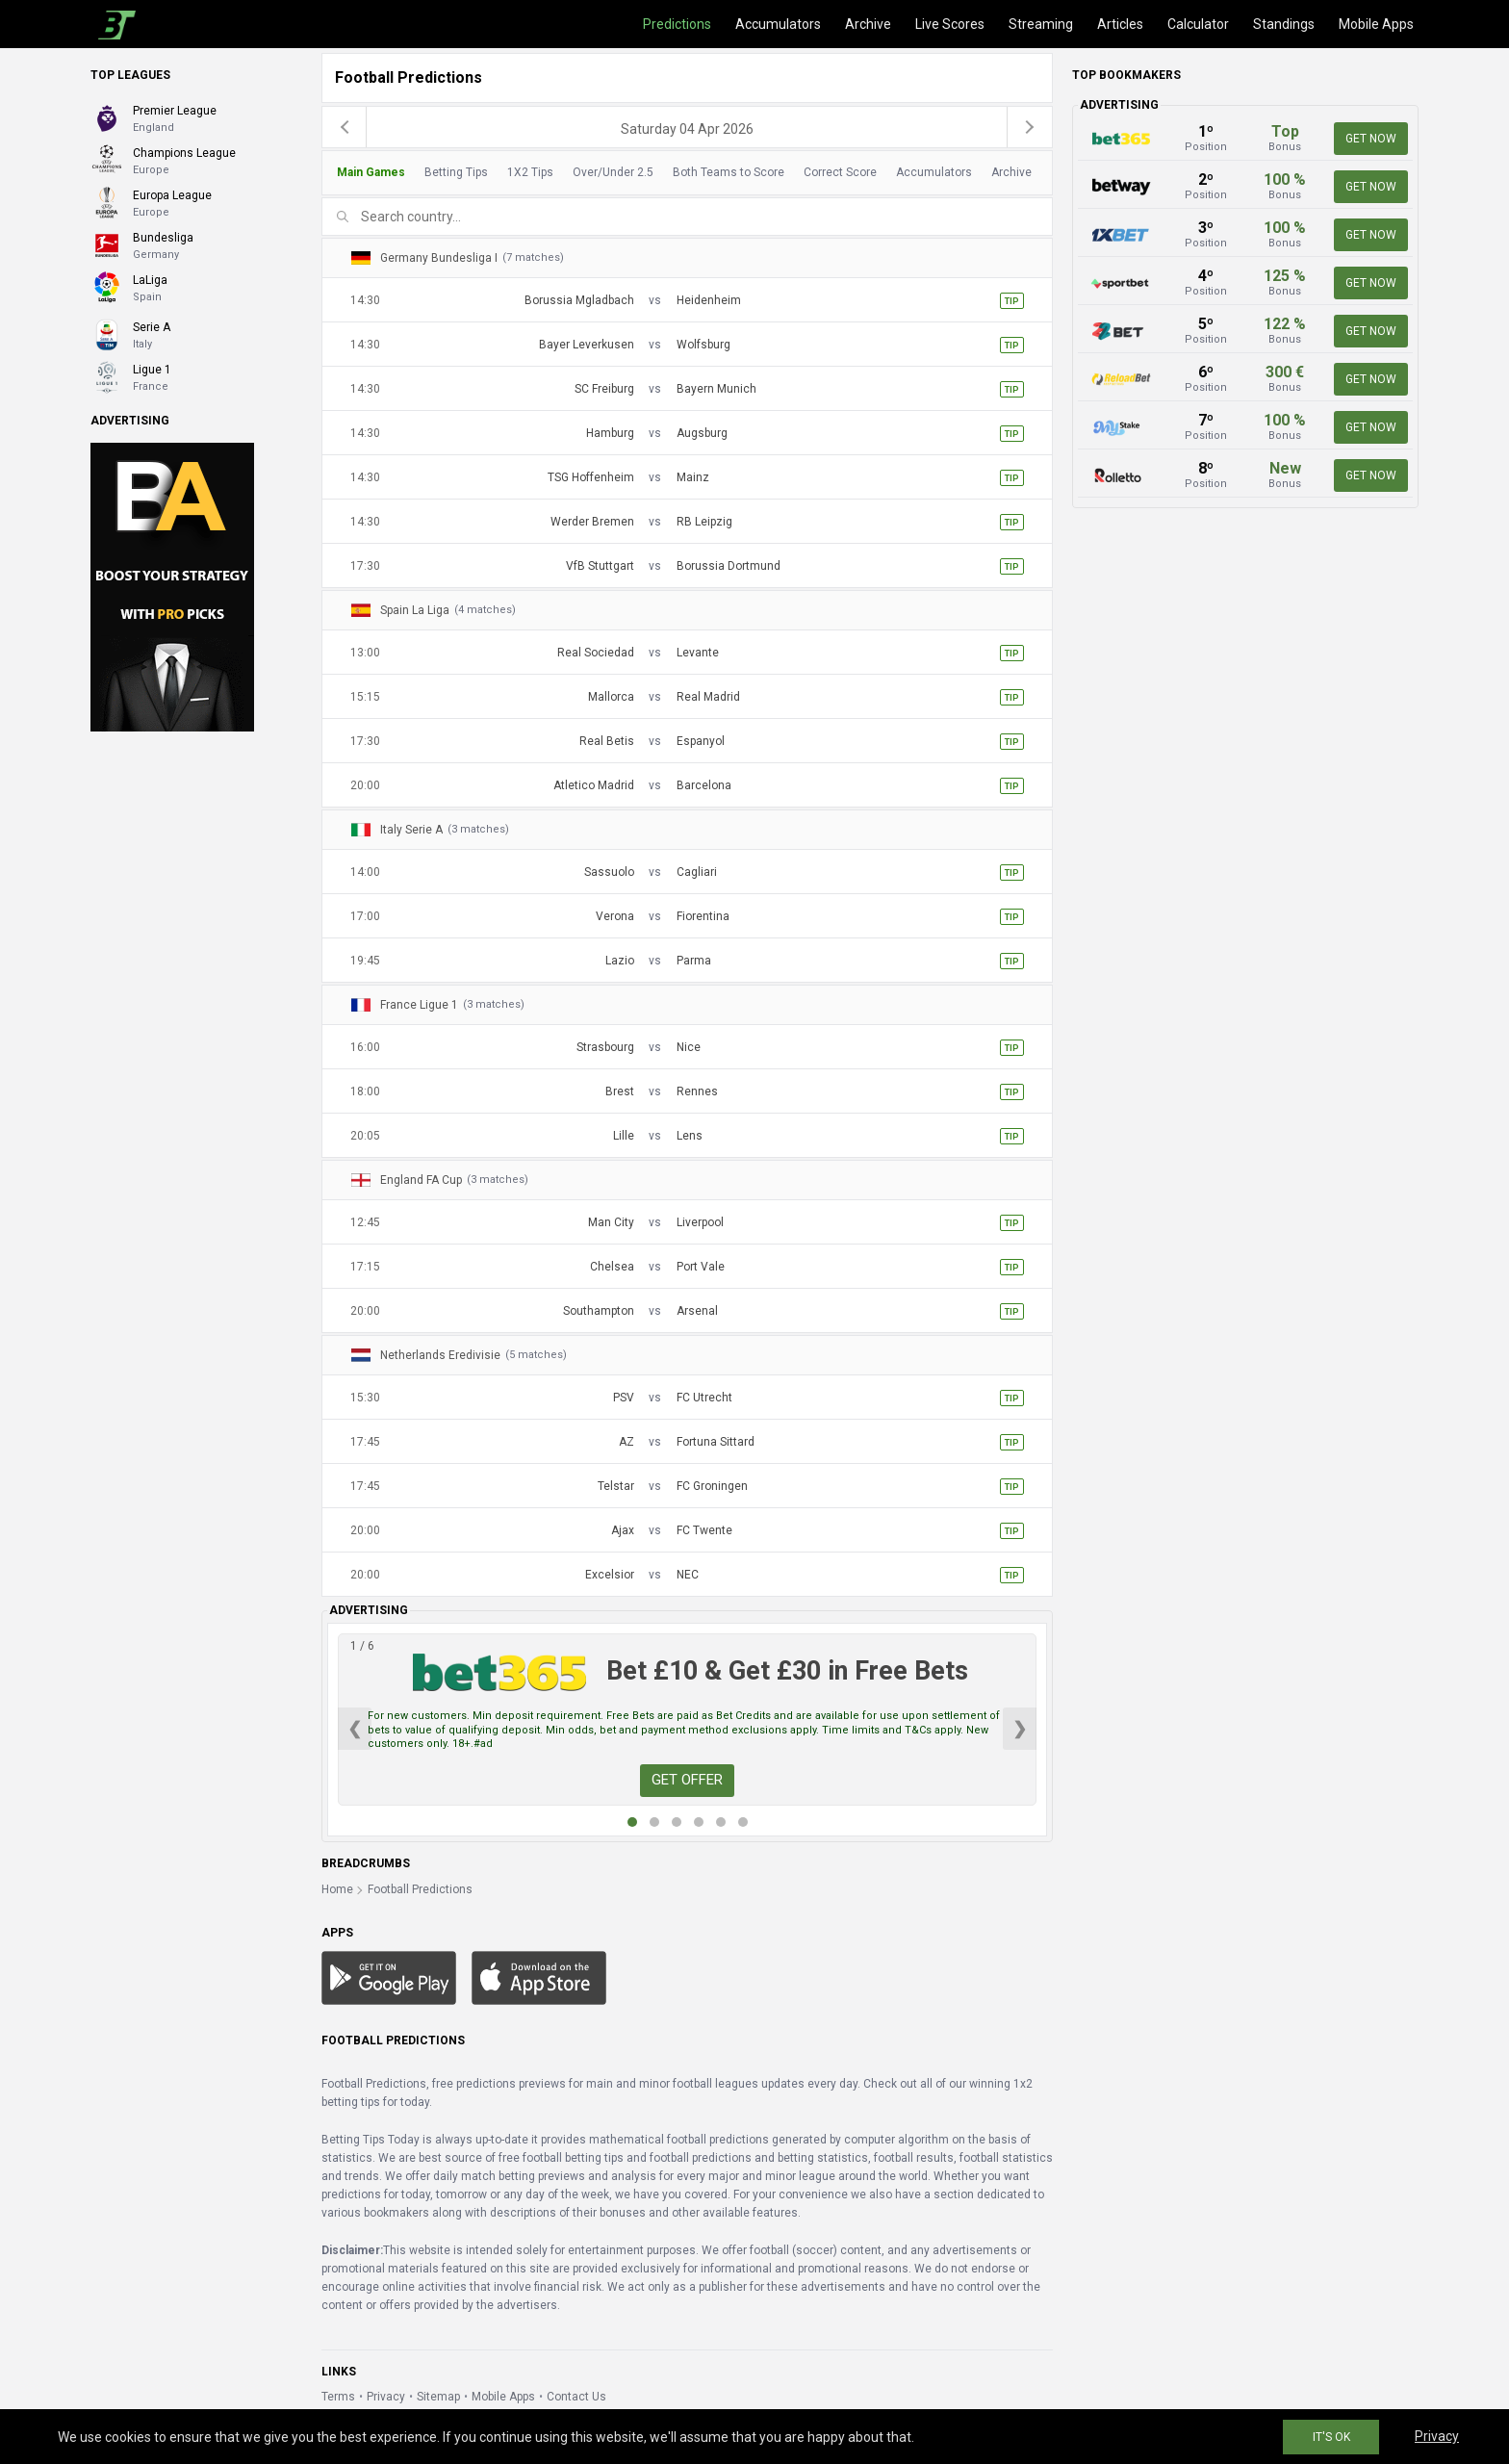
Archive (868, 24)
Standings (1284, 24)
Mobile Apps (1376, 24)
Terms (338, 2396)
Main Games (371, 172)
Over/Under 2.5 (613, 172)
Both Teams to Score (728, 172)
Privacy (386, 2396)
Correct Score (840, 172)
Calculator (1198, 24)
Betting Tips (456, 172)
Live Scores (950, 24)
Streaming (1041, 24)
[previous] (344, 127)
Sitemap (438, 2396)
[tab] (681, 172)
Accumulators (778, 24)
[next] (1030, 127)
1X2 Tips (530, 172)
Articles (1120, 24)
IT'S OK (1331, 2437)
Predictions (677, 24)
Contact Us (576, 2396)
